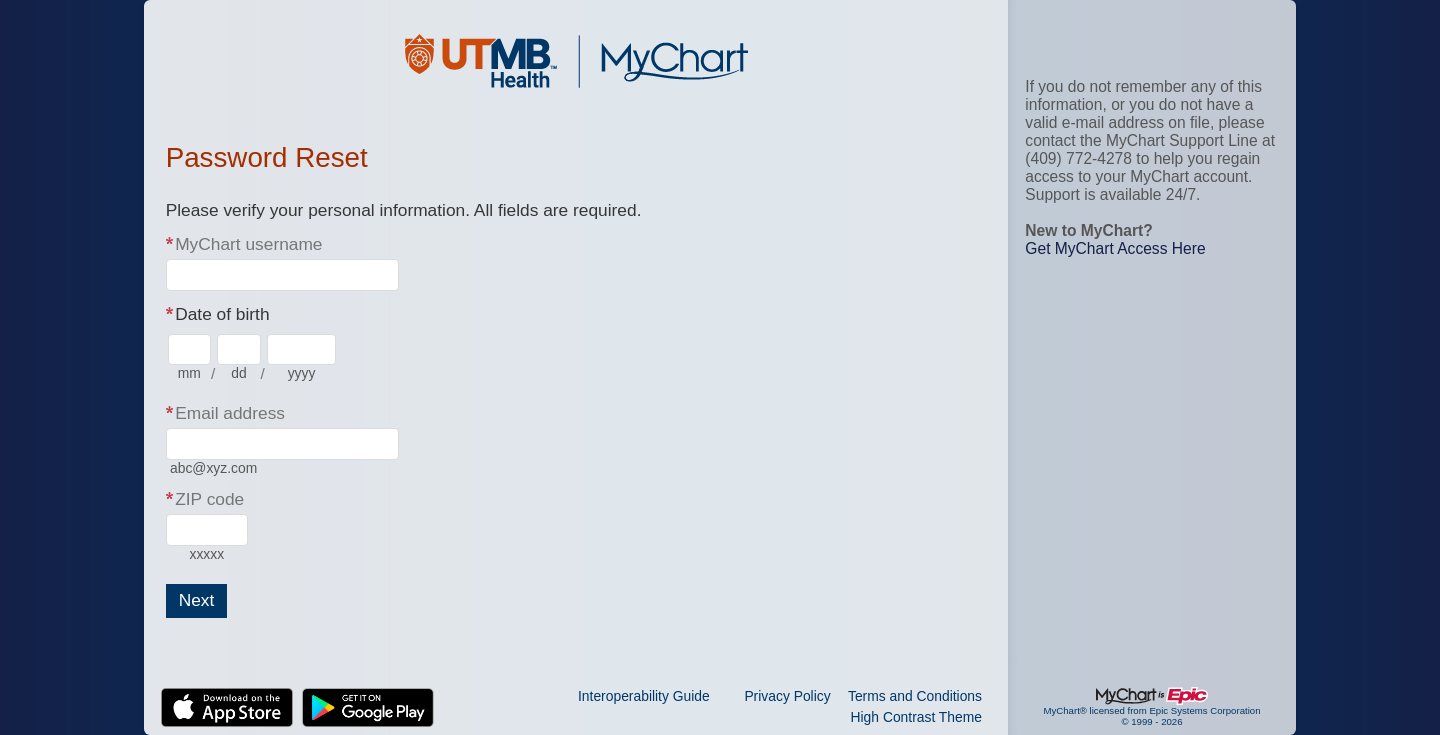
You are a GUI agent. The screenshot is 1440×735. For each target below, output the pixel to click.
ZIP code (209, 499)
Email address (230, 413)
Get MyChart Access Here (1115, 248)
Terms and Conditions (915, 696)
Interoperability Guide (644, 696)
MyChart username (248, 244)
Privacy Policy (787, 696)
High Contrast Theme (916, 717)
